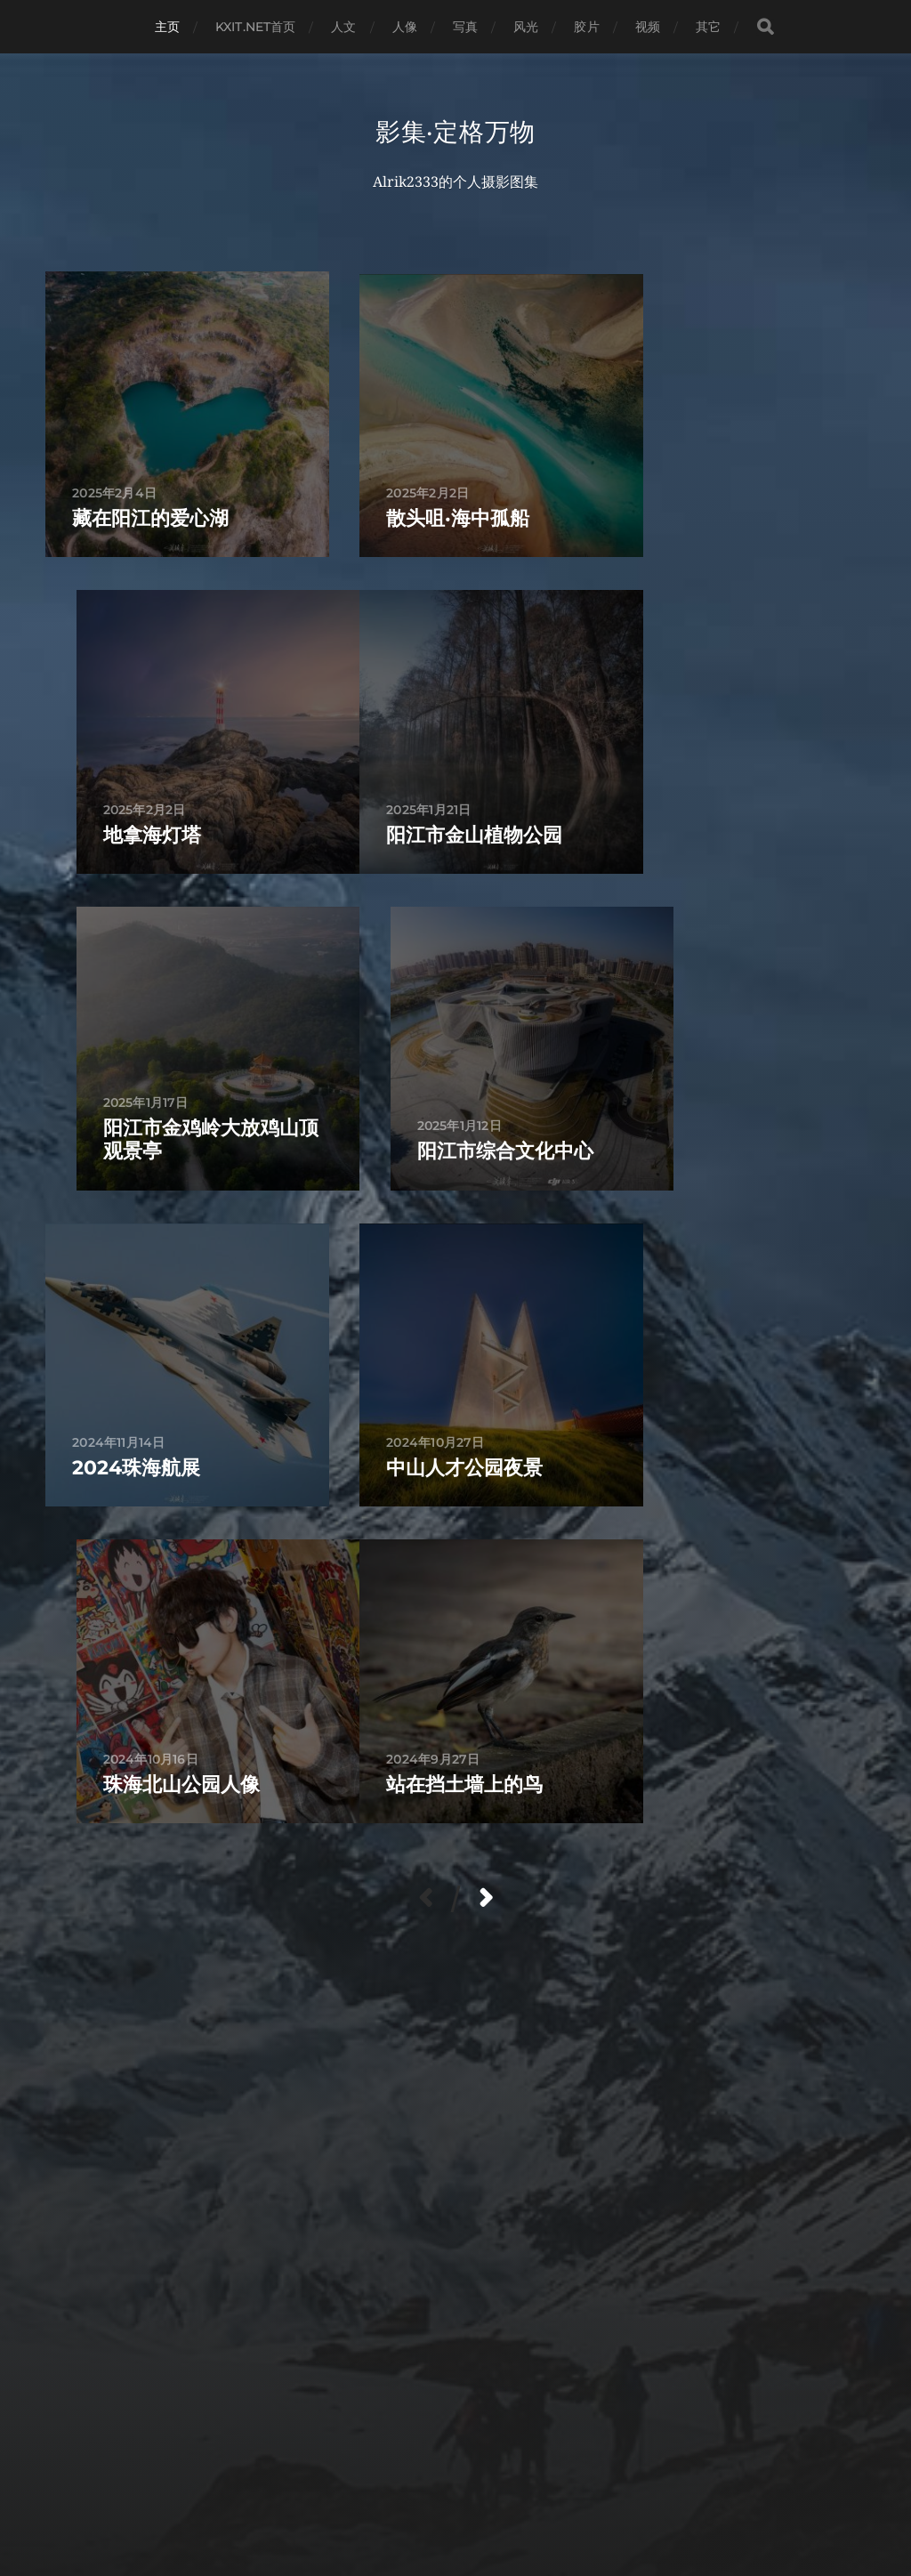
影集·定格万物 (455, 132)
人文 (343, 27)
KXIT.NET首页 (255, 27)
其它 (708, 27)
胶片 (586, 27)
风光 (525, 27)
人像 (404, 27)
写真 (465, 27)
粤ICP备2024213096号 (546, 2498)
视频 (647, 27)
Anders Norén (421, 2498)
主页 (167, 27)
